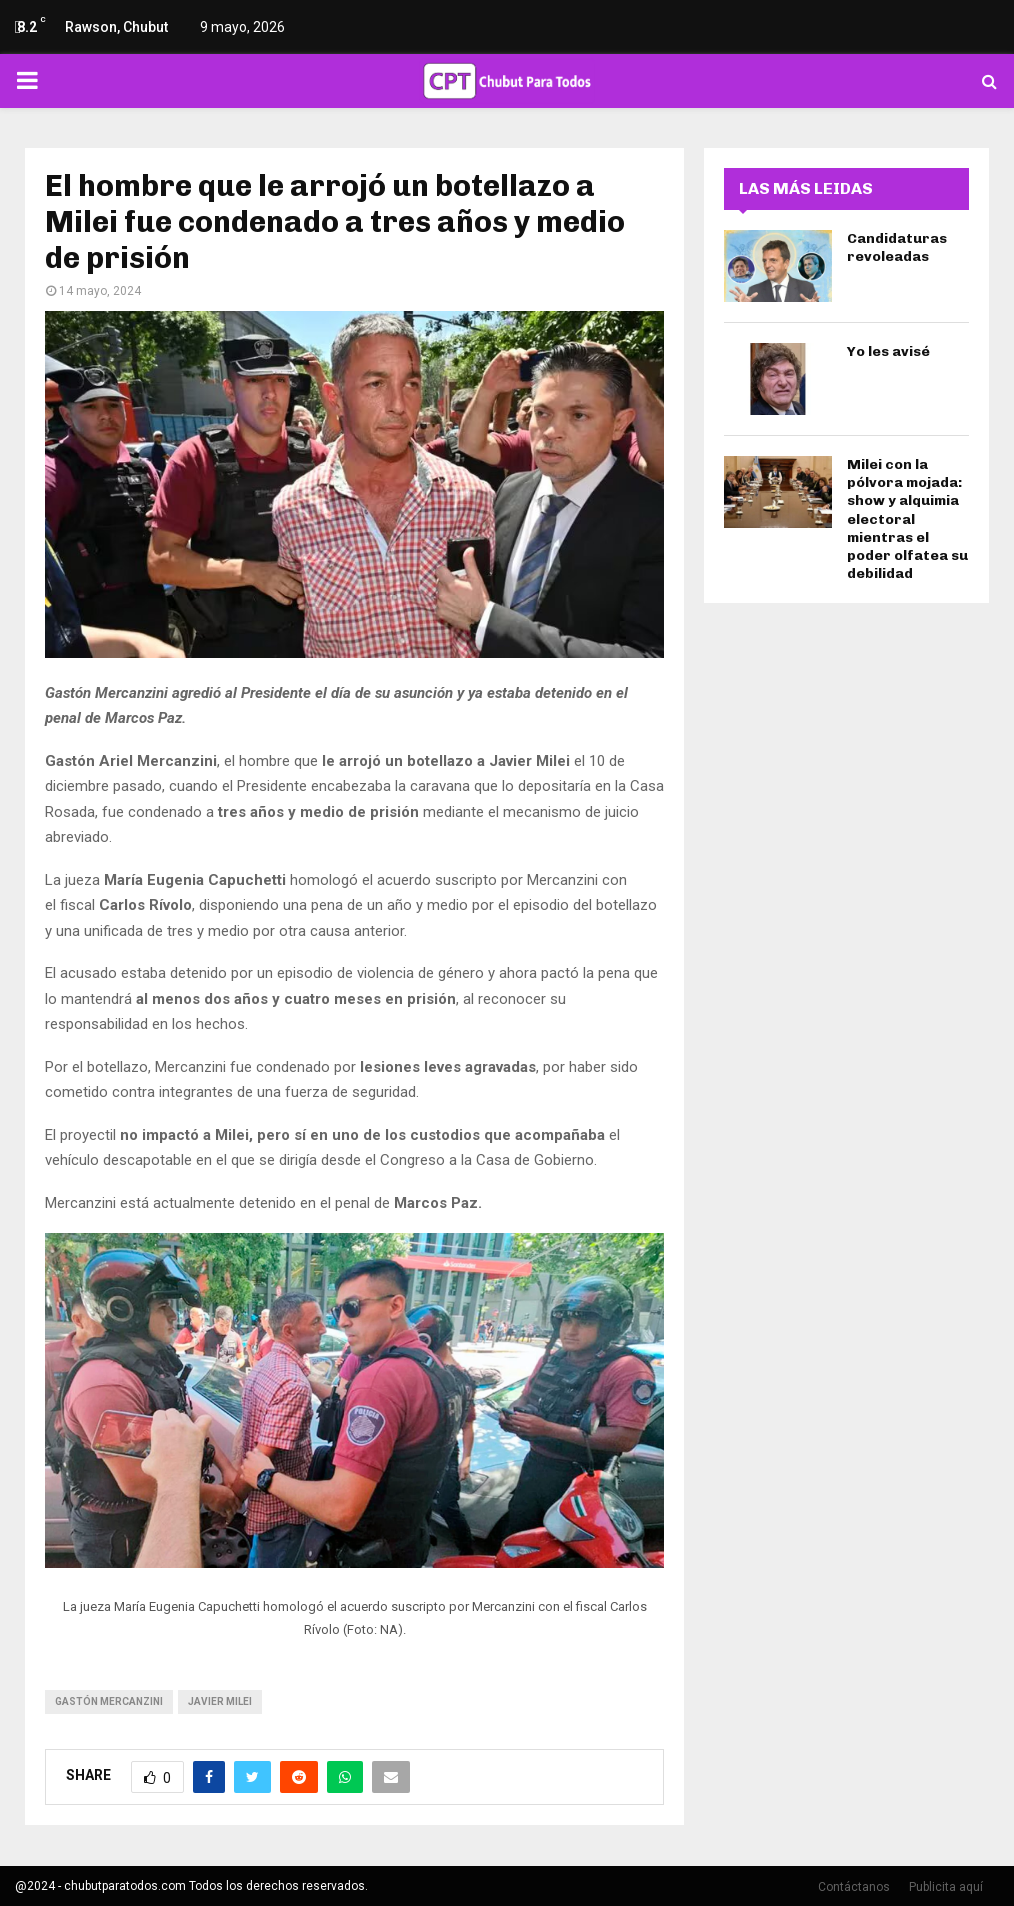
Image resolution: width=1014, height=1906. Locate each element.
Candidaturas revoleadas (897, 247)
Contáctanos (854, 1887)
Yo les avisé (888, 351)
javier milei (220, 1701)
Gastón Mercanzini (109, 1701)
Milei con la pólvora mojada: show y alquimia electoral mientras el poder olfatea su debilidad (907, 519)
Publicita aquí (946, 1887)
